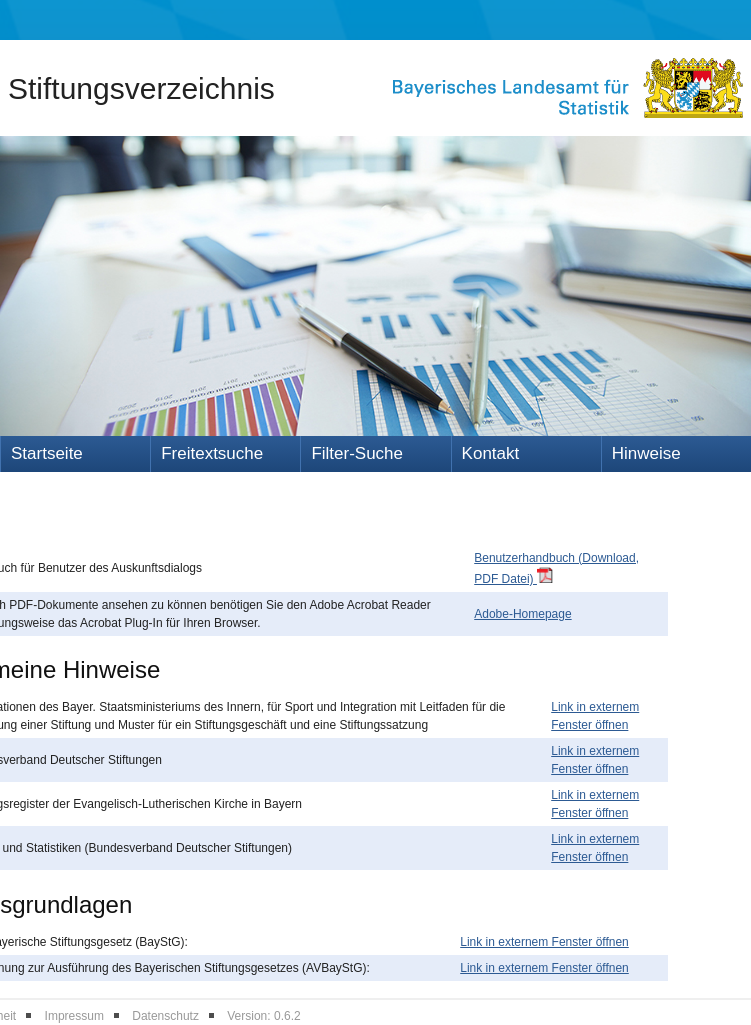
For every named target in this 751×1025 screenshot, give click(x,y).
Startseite (47, 453)
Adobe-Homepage (522, 614)
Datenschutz (165, 1016)
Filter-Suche (357, 453)
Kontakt (491, 453)
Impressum (74, 1016)
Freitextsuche (212, 453)
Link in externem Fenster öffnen (544, 942)
